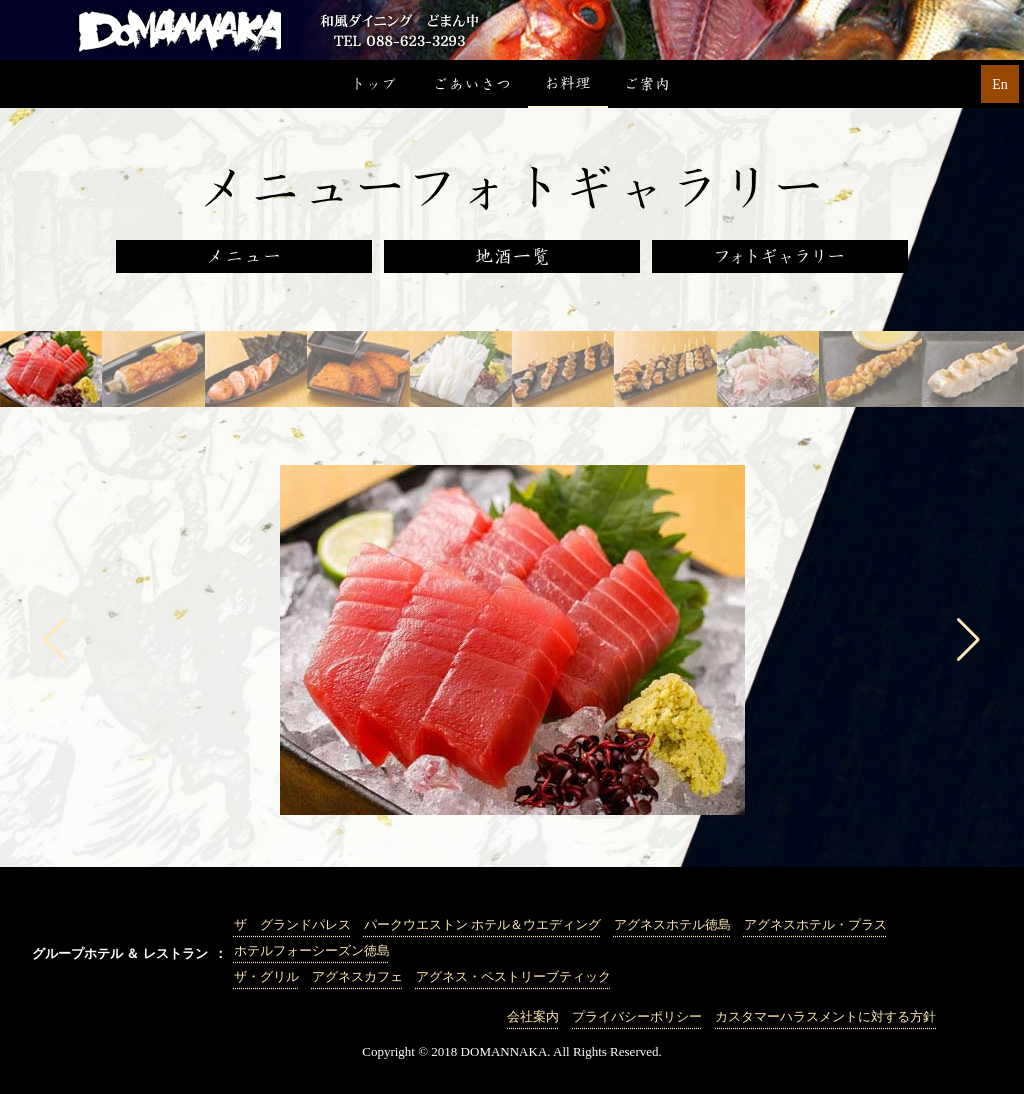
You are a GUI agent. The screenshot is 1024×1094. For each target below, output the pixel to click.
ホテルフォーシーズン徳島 (312, 950)
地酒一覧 (512, 256)
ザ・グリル (266, 976)
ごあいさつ (472, 84)
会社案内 (533, 1016)
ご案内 (648, 84)
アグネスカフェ (357, 976)
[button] (55, 640)
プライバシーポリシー (637, 1016)
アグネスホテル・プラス (815, 924)
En (1000, 84)
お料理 (568, 84)
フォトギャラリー (780, 256)
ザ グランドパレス (292, 924)
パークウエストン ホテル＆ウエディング (482, 924)
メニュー (244, 256)
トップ (376, 84)
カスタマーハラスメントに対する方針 (825, 1016)
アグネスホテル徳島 (672, 924)
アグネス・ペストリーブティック (513, 976)
